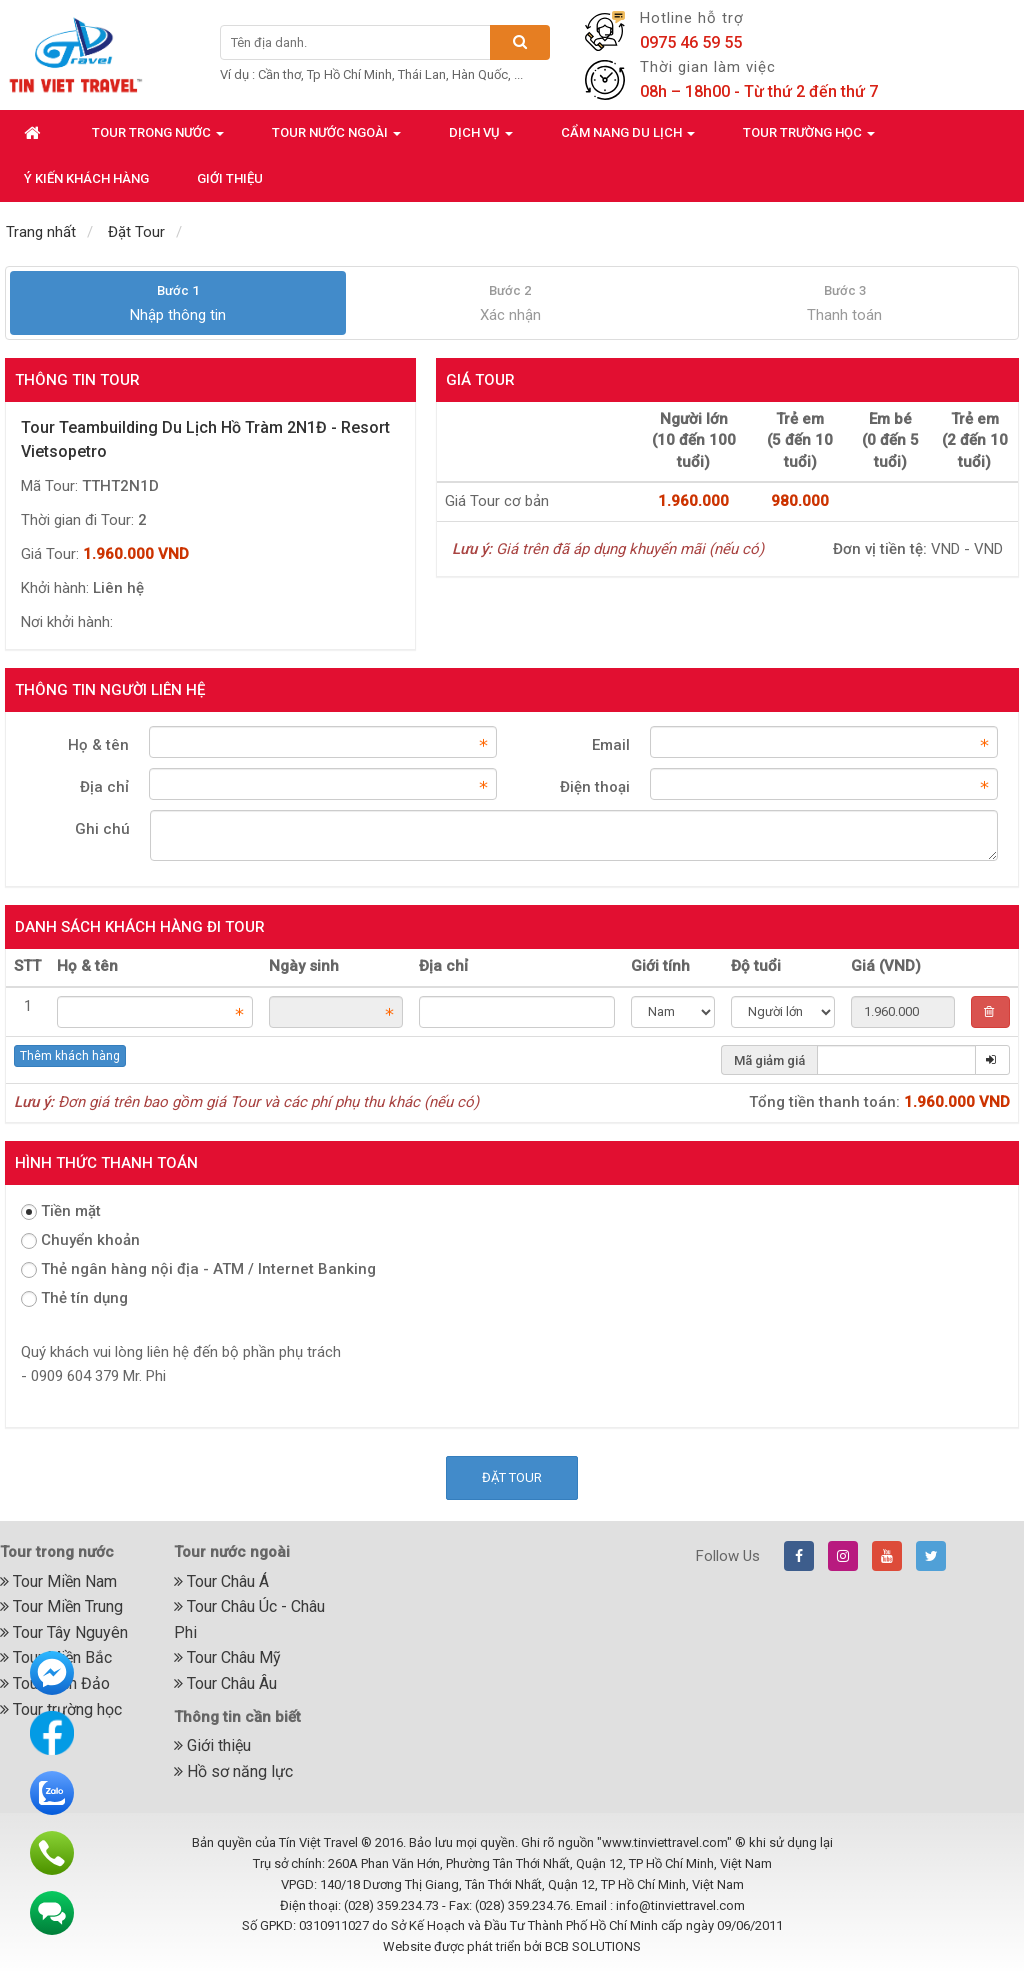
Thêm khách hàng (70, 1056)
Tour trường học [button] (809, 138)
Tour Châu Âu (225, 1683)
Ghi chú (102, 829)
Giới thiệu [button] (230, 178)
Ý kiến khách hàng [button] (86, 178)
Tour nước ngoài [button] (336, 138)
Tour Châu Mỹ (227, 1657)
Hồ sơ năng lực (233, 1771)
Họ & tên (98, 745)
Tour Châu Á (221, 1581)
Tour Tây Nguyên (64, 1632)
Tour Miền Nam (58, 1581)
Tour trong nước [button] (158, 138)
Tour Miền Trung (61, 1606)
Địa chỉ (104, 787)
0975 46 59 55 (691, 42)
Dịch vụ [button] (481, 138)
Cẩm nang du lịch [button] (628, 138)
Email (611, 745)
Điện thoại (595, 787)
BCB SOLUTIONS (593, 1946)
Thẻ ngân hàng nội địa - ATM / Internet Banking (198, 1269)
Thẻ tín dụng (74, 1298)
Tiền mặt (61, 1211)
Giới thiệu (212, 1745)
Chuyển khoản (80, 1240)
